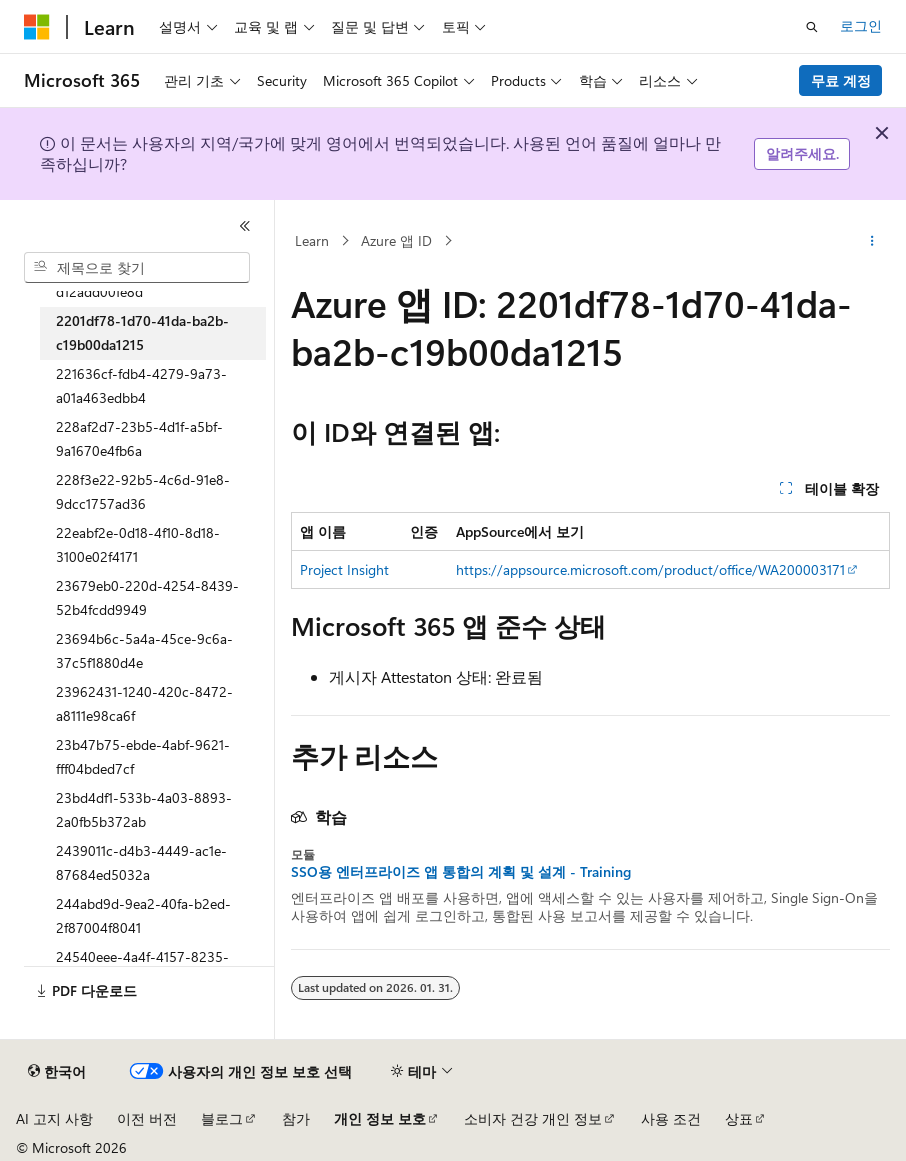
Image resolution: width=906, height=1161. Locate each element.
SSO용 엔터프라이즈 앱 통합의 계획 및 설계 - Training (461, 872)
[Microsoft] (37, 27)
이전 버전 (147, 1118)
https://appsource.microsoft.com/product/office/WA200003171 (650, 569)
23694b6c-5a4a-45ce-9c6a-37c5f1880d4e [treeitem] (144, 651)
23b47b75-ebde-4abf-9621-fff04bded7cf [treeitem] (143, 757)
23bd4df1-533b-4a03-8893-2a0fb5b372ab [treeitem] (144, 810)
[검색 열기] (812, 27)
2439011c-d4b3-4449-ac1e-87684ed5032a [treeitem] (141, 863)
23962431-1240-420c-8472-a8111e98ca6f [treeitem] (144, 704)
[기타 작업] (872, 241)
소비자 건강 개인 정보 (533, 1118)
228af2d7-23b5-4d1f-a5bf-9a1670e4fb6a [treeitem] (139, 439)
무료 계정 (841, 80)
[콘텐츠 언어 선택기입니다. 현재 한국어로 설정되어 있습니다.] (57, 1072)
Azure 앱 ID (396, 240)
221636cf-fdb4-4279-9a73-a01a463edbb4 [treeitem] (141, 386)
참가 (296, 1118)
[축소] (245, 226)
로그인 (861, 25)
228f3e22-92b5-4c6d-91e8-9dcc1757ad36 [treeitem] (143, 492)
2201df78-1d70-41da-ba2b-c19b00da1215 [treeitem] (142, 333)
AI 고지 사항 (54, 1118)
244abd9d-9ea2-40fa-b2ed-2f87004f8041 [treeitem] (143, 916)
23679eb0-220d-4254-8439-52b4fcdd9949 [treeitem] (147, 598)
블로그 (222, 1118)
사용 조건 (671, 1118)
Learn (312, 240)
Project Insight (344, 569)
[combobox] (137, 268)
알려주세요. (802, 153)
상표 (739, 1118)
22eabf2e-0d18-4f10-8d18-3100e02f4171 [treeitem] (138, 545)
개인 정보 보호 (380, 1118)
